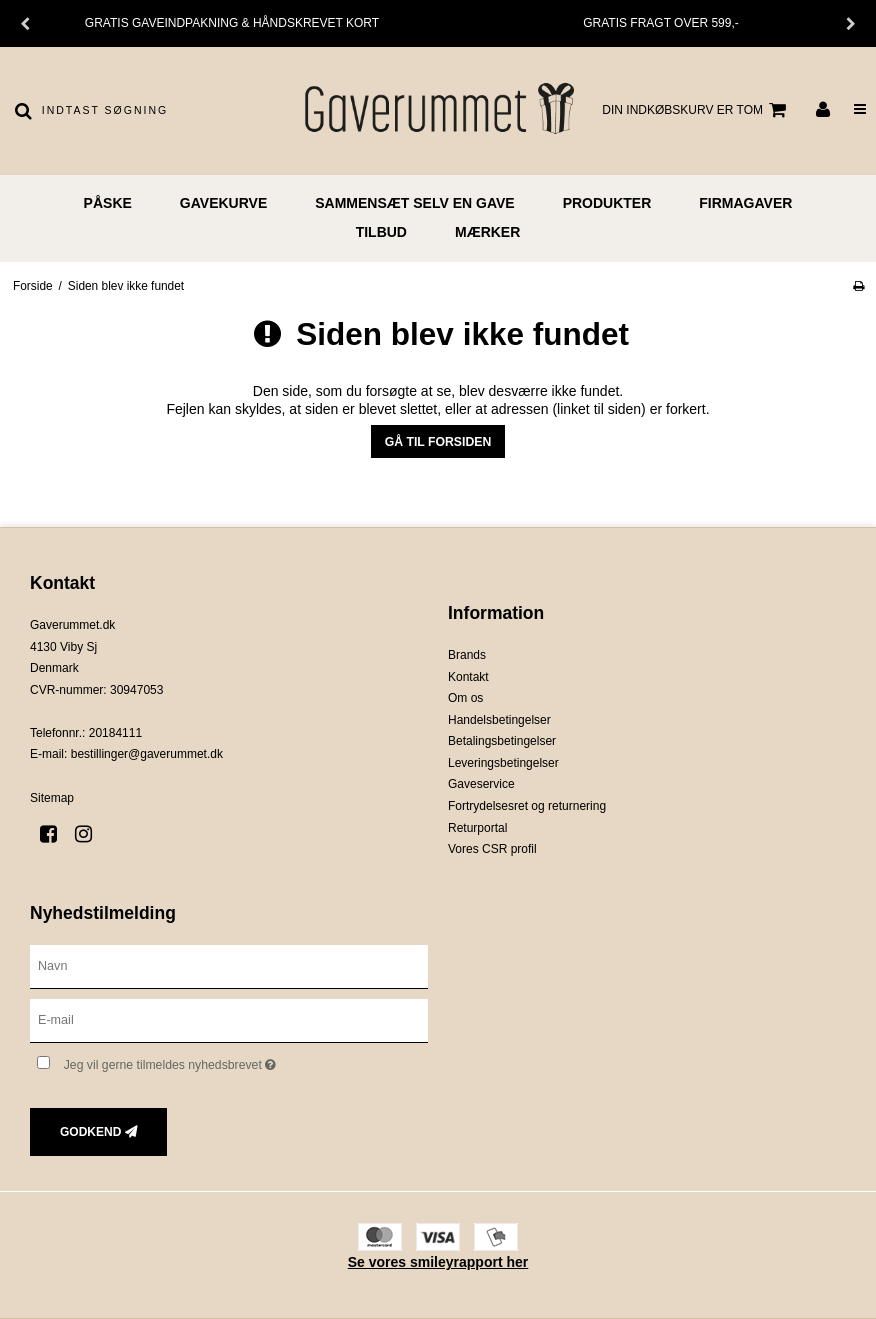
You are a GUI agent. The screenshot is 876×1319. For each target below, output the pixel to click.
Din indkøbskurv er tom (697, 110)
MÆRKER (487, 232)
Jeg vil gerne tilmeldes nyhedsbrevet (220, 1061)
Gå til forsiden (438, 442)
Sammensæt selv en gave (414, 203)
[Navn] (229, 965)
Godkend (90, 1132)
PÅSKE (108, 203)
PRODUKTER (607, 203)
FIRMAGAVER (745, 203)
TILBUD (381, 232)
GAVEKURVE (223, 203)
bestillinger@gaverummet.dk (147, 754)
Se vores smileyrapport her (438, 1262)
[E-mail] (229, 1019)
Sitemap (52, 798)
